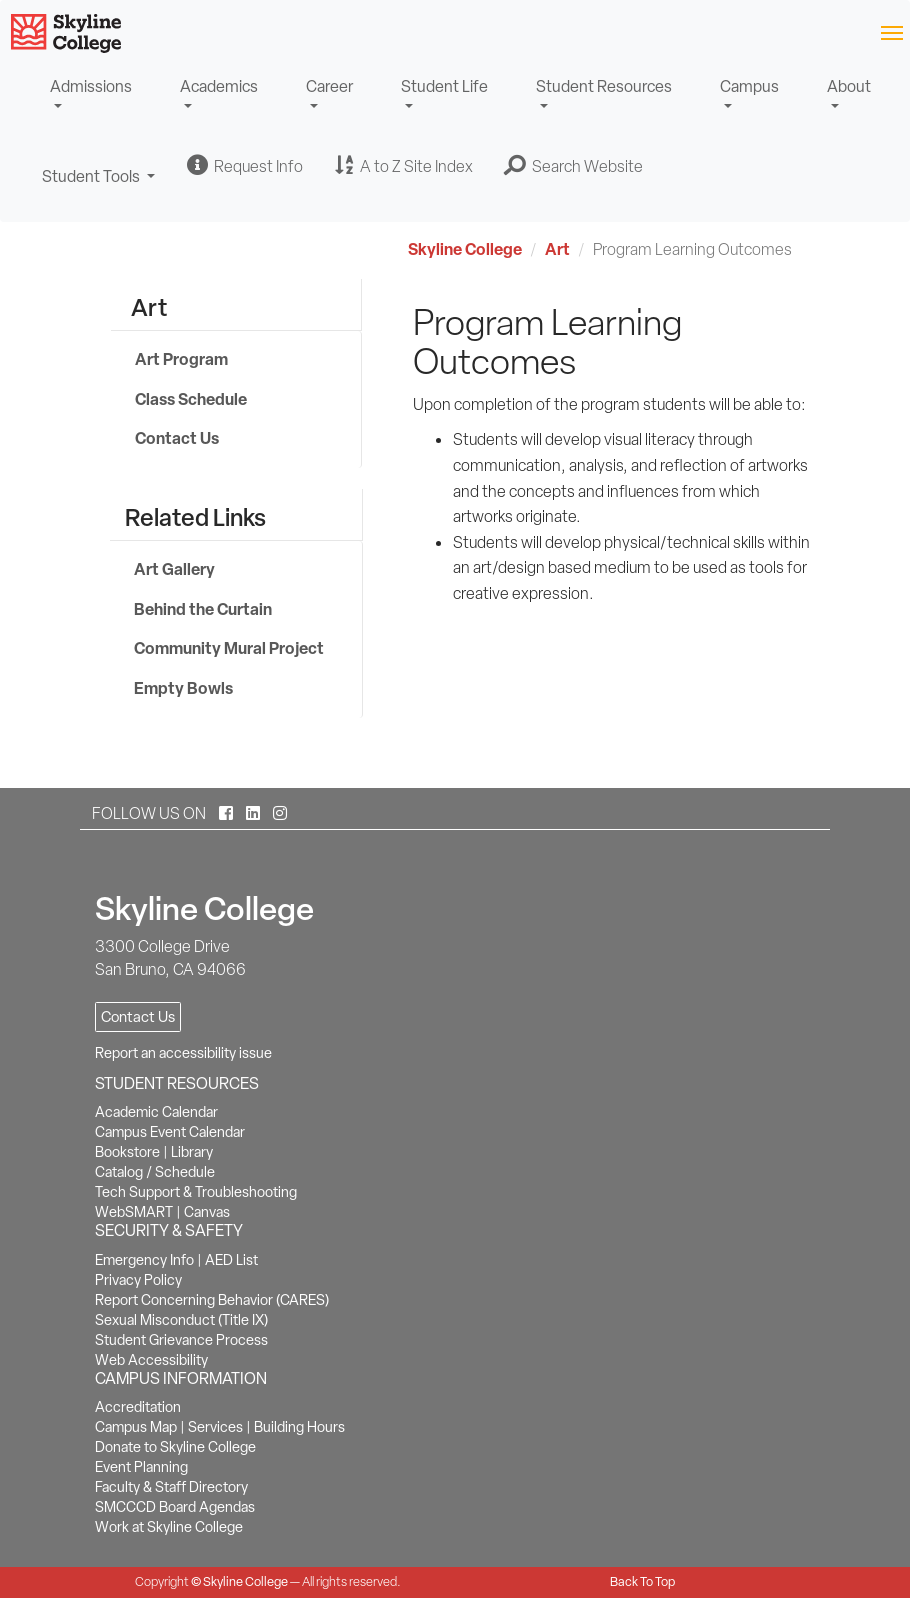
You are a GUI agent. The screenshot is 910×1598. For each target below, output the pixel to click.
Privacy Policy (138, 1280)
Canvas (207, 1212)
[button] (574, 166)
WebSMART (134, 1212)
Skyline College (465, 249)
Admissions (91, 86)
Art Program (181, 359)
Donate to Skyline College (175, 1447)
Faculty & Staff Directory (171, 1487)
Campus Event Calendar (170, 1132)
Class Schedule (191, 399)
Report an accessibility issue (183, 1053)
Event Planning (141, 1467)
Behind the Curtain (203, 609)
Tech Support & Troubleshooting (196, 1192)
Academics (219, 86)
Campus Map (136, 1427)
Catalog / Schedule (155, 1172)
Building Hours (299, 1427)
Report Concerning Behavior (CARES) (212, 1300)
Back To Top (642, 1581)
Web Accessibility (151, 1360)
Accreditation (138, 1407)
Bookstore (127, 1152)
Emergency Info (144, 1260)
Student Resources (604, 86)
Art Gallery (174, 569)
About (849, 86)
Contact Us (177, 438)
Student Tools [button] (99, 185)
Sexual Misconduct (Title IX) (181, 1320)
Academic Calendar (156, 1112)
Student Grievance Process (181, 1340)
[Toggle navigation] (891, 31)
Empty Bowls (183, 688)
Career (329, 86)
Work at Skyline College (169, 1527)
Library (192, 1152)
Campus (749, 86)
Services (215, 1427)
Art (557, 249)
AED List (231, 1260)
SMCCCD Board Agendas (175, 1507)
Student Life (444, 86)
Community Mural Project (229, 648)
